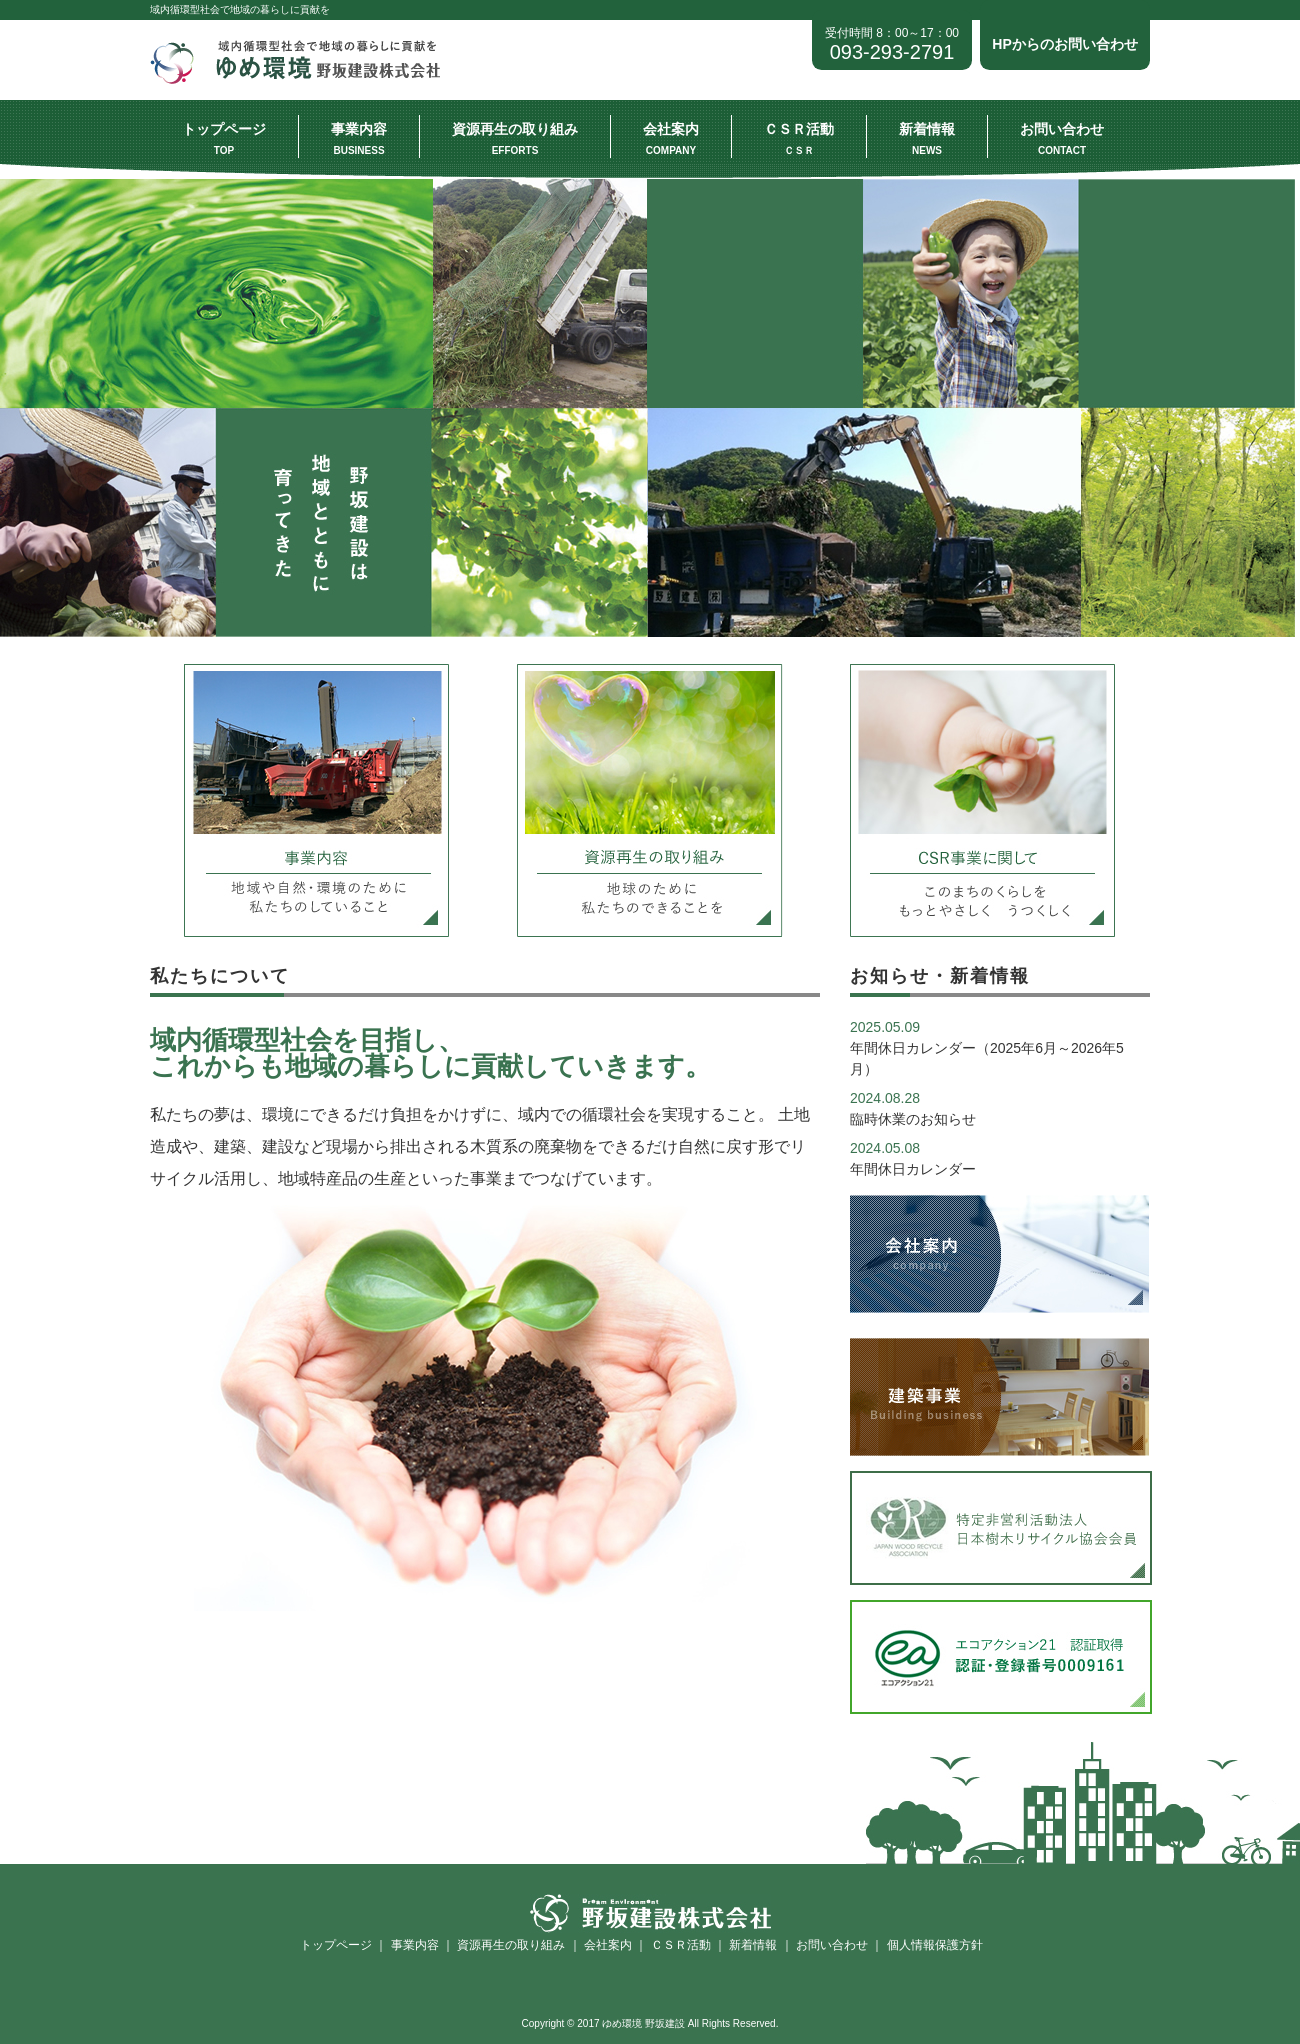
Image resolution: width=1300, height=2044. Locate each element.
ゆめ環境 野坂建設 (302, 80)
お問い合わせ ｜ (838, 1945)
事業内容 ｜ (420, 1945)
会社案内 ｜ (614, 1945)
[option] (650, 408)
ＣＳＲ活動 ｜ (686, 1945)
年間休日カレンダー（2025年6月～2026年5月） (987, 1048)
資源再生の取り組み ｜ (517, 1945)
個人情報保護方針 (934, 1945)
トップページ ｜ (343, 1945)
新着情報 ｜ (759, 1945)
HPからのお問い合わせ (1064, 44)
